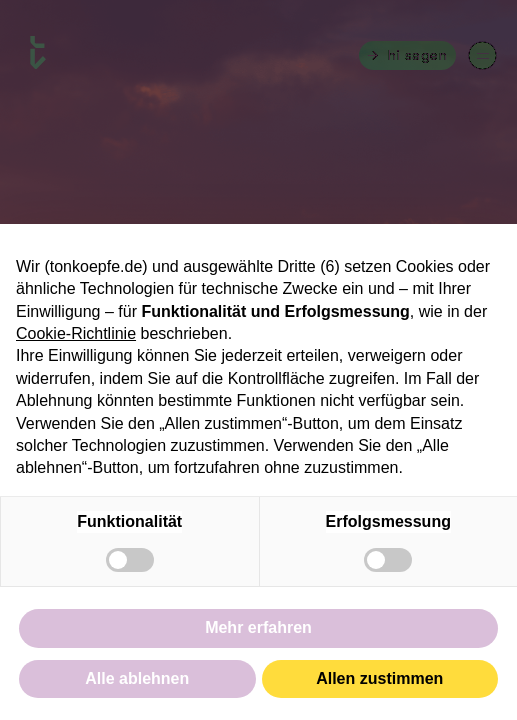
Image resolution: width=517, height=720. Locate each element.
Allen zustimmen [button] (379, 678)
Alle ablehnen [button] (137, 678)
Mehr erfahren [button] (258, 627)
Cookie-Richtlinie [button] (76, 333)
